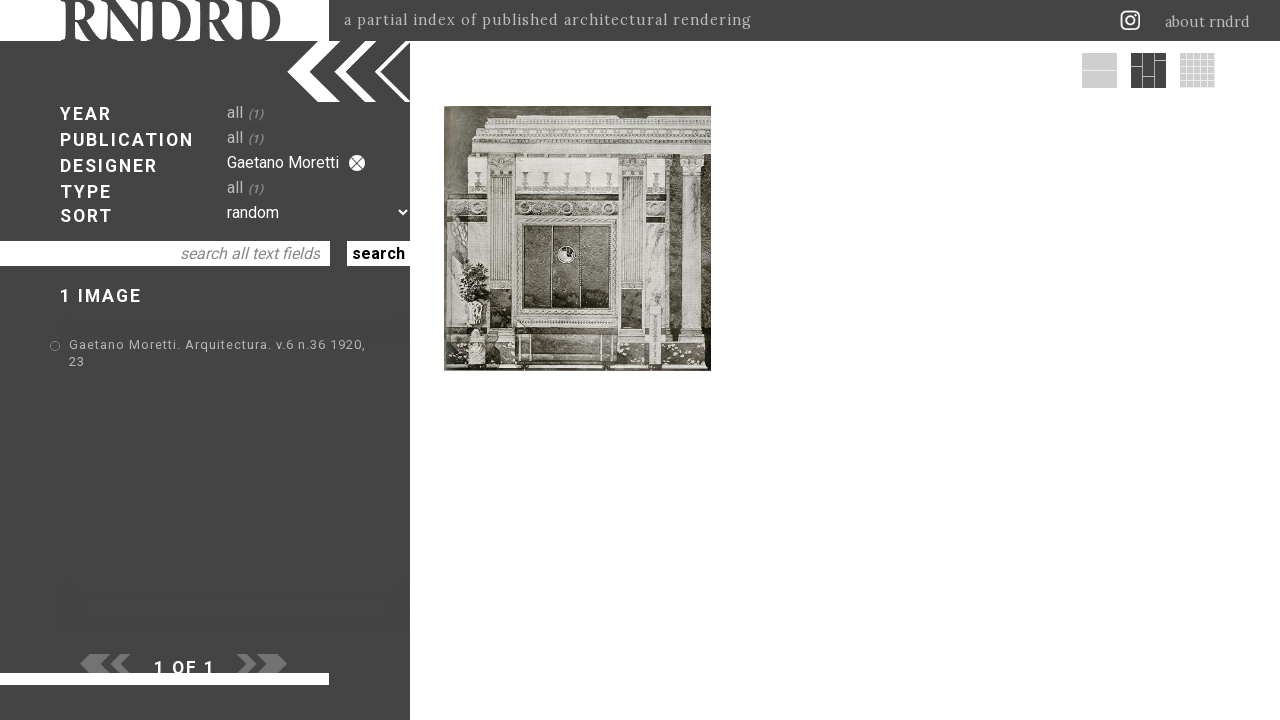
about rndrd (1207, 22)
